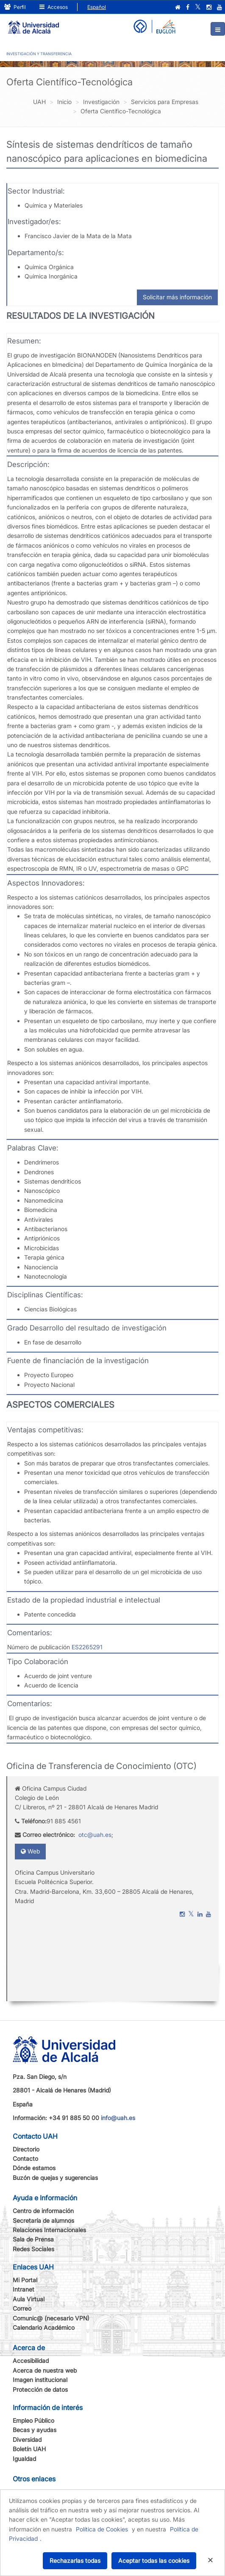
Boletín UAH (29, 2448)
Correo (22, 2308)
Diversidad (27, 2439)
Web (30, 1851)
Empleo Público (33, 2420)
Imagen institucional (40, 2379)
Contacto (25, 2158)
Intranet (23, 2289)
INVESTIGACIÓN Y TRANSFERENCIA (39, 53)
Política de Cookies (102, 2529)
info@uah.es (118, 2117)
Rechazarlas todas (75, 2560)
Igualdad (24, 2458)
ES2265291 (86, 1647)
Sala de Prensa (33, 2239)
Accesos (53, 7)
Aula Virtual (28, 2299)
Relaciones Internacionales (49, 2229)
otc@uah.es (94, 1834)
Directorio (26, 2149)
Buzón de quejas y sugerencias (55, 2177)
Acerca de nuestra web (45, 2370)
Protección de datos (40, 2389)
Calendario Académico (44, 2327)
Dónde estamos (34, 2167)
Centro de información (43, 2210)
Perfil (15, 7)
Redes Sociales (33, 2249)
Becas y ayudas (34, 2429)
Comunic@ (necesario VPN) (51, 2318)
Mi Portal (25, 2280)
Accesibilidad (31, 2360)
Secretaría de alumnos (43, 2220)
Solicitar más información (177, 297)
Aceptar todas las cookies (153, 2560)
